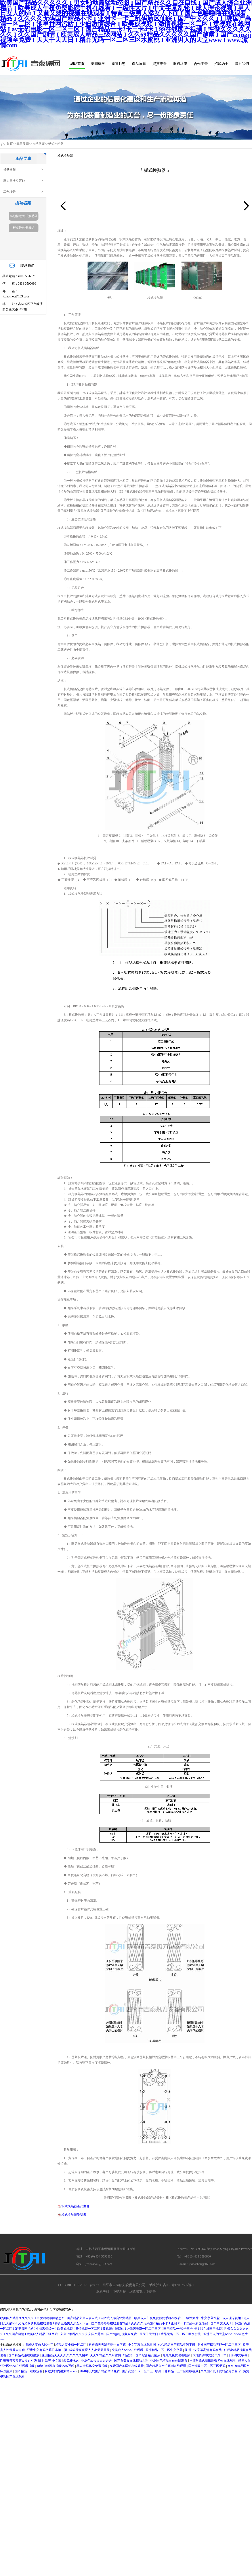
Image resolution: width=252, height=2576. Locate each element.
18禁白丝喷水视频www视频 (56, 2366)
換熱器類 (38, 144)
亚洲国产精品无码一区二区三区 (219, 2344)
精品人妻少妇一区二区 (71, 2344)
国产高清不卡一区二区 (138, 2371)
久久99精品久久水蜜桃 (106, 2355)
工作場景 (9, 191)
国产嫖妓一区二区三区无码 (207, 2366)
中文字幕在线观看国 (142, 2344)
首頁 (10, 144)
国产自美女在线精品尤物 (131, 2360)
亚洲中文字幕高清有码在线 (204, 2350)
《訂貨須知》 (158, 1237)
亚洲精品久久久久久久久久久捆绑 (65, 2355)
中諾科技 (119, 2291)
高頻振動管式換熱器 (24, 216)
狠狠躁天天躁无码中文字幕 (108, 2344)
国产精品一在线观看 (29, 2371)
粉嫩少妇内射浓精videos (61, 2371)
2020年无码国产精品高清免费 (100, 2371)
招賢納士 (221, 64)
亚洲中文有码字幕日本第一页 (47, 2350)
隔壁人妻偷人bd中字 (40, 2344)
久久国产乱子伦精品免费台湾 (221, 2371)
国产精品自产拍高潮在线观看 (166, 2366)
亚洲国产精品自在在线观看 (169, 2360)
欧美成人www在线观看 (128, 2350)
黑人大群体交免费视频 (92, 2366)
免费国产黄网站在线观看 (127, 2366)
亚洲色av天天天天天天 (97, 2360)
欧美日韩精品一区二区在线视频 (177, 2371)
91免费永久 (71, 2360)
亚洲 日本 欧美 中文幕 (46, 2360)
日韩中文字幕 (238, 2355)
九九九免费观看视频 (176, 2355)
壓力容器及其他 (14, 180)
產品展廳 (22, 144)
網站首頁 (77, 64)
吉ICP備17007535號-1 (178, 2285)
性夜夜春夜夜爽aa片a (15, 2360)
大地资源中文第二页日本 (210, 2355)
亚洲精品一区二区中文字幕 (164, 2350)
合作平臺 (201, 64)
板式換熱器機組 (23, 227)
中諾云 (151, 2291)
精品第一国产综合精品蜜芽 (142, 2355)
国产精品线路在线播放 (24, 2355)
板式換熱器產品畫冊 (75, 2206)
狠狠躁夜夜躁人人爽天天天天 (90, 2350)
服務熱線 (119, 2189)
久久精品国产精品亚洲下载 (177, 2344)
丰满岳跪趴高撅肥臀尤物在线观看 (213, 2360)
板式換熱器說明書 (73, 2214)
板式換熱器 (55, 144)
